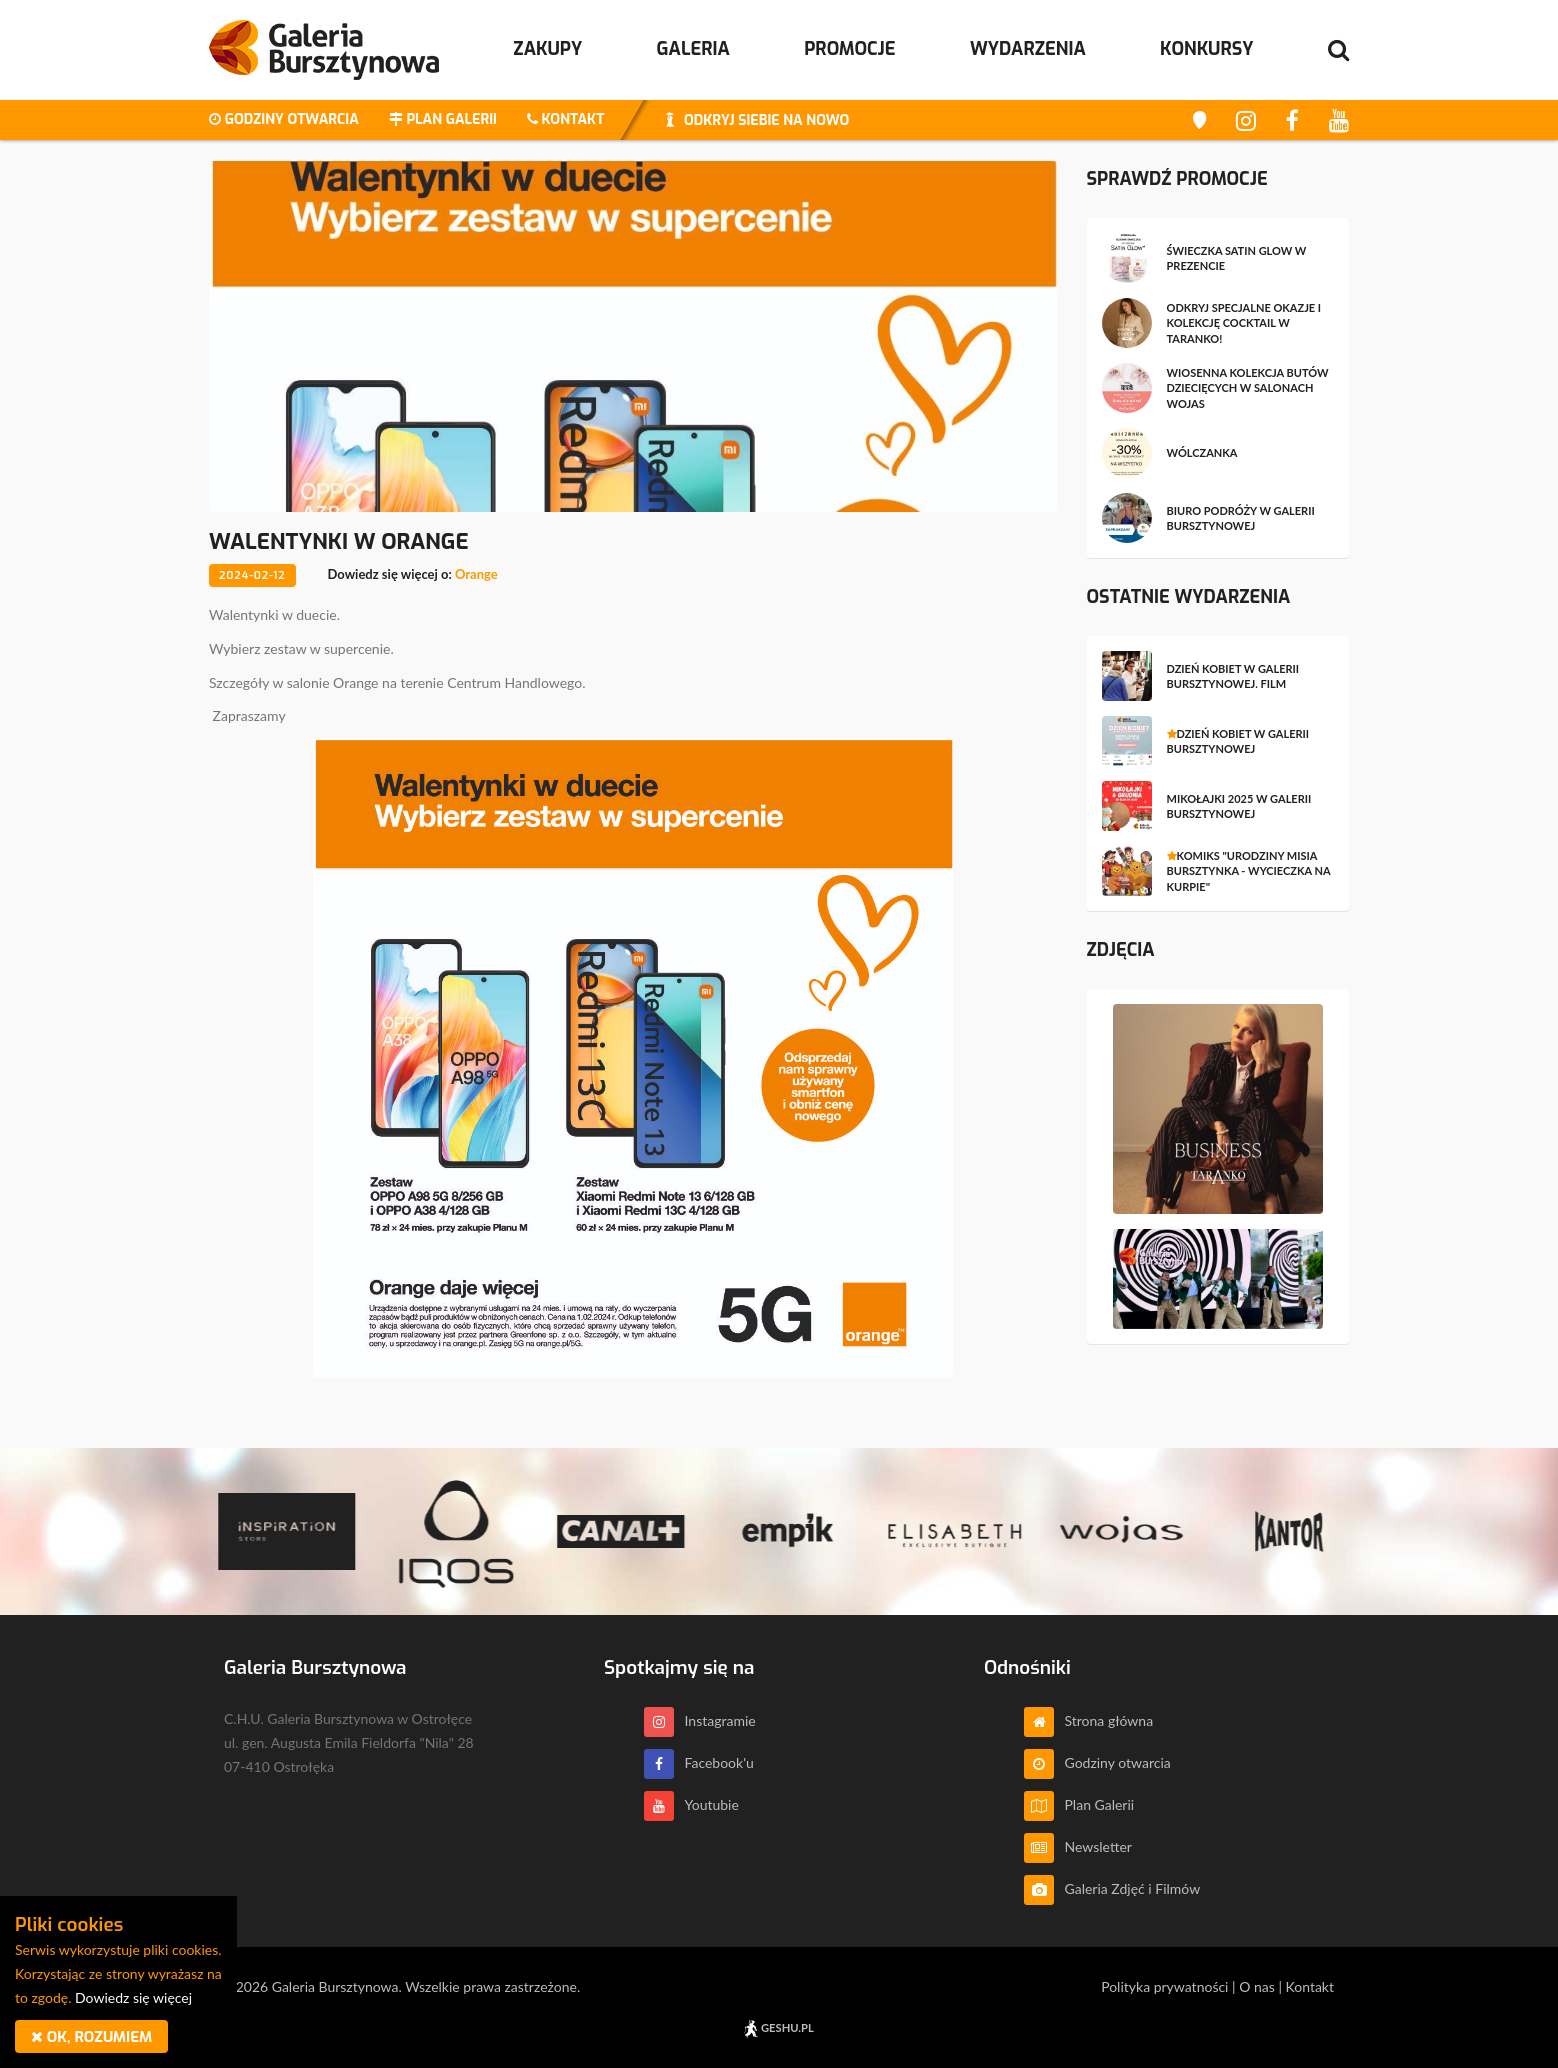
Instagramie (700, 1720)
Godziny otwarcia (1097, 1762)
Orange (476, 574)
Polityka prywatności (1164, 1986)
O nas (1257, 1986)
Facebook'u (699, 1762)
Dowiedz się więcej (133, 1997)
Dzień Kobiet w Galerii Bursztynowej (1238, 741)
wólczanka (1202, 452)
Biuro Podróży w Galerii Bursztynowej (1241, 518)
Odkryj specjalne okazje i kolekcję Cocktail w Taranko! (1244, 323)
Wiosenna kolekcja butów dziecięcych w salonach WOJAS (1248, 388)
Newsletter (1078, 1846)
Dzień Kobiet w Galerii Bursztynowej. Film (1233, 676)
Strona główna (1088, 1720)
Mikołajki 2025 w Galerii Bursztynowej (1239, 806)
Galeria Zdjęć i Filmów (1112, 1888)
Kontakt (1309, 1986)
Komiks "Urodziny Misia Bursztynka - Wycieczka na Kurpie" (1249, 871)
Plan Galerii (1079, 1804)
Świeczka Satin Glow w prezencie (1237, 258)
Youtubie (691, 1804)
